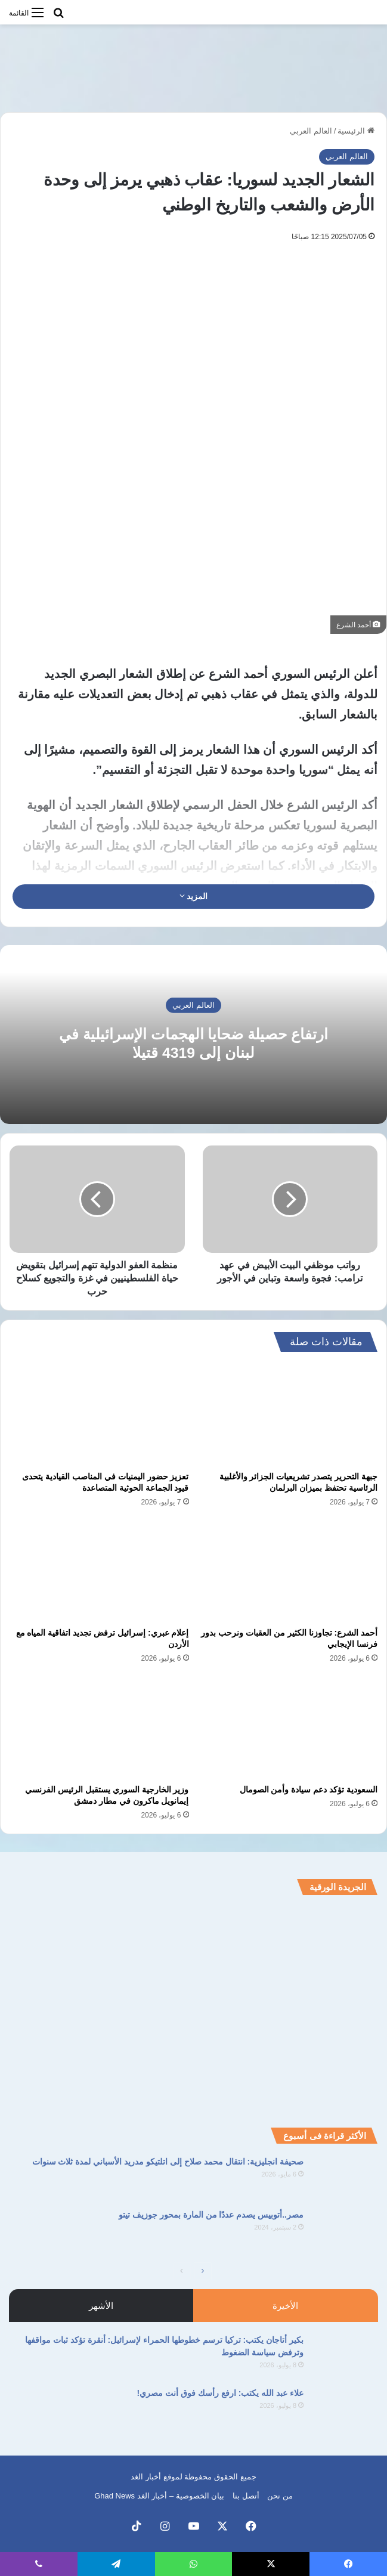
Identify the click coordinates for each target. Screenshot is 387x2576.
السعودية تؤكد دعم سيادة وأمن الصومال (308, 1789)
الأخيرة (285, 2306)
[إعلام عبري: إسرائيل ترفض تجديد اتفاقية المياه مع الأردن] (99, 1571)
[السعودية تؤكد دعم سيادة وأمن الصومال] (288, 1727)
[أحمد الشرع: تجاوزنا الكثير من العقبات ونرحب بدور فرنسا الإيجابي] (288, 1571)
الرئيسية (356, 130)
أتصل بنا (246, 2495)
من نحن (280, 2495)
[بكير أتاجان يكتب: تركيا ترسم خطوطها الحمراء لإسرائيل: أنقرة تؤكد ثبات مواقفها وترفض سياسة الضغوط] (345, 2356)
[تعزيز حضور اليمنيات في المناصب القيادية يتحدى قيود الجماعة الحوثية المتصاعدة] (99, 1414)
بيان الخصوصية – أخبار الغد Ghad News (159, 2495)
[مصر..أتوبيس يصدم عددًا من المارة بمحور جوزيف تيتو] (345, 2231)
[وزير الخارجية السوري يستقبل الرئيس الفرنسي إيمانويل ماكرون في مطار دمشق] (99, 1727)
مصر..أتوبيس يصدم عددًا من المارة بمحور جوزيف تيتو (211, 2214)
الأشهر (101, 2306)
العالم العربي (311, 130)
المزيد (193, 896)
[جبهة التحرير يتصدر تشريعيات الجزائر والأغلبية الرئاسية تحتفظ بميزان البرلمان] (288, 1414)
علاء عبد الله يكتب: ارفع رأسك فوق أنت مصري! (220, 2393)
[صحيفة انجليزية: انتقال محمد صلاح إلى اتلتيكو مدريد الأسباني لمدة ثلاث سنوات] (345, 2178)
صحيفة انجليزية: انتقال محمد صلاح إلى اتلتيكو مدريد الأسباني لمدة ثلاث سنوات (168, 2161)
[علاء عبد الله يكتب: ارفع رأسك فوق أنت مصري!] (345, 2409)
